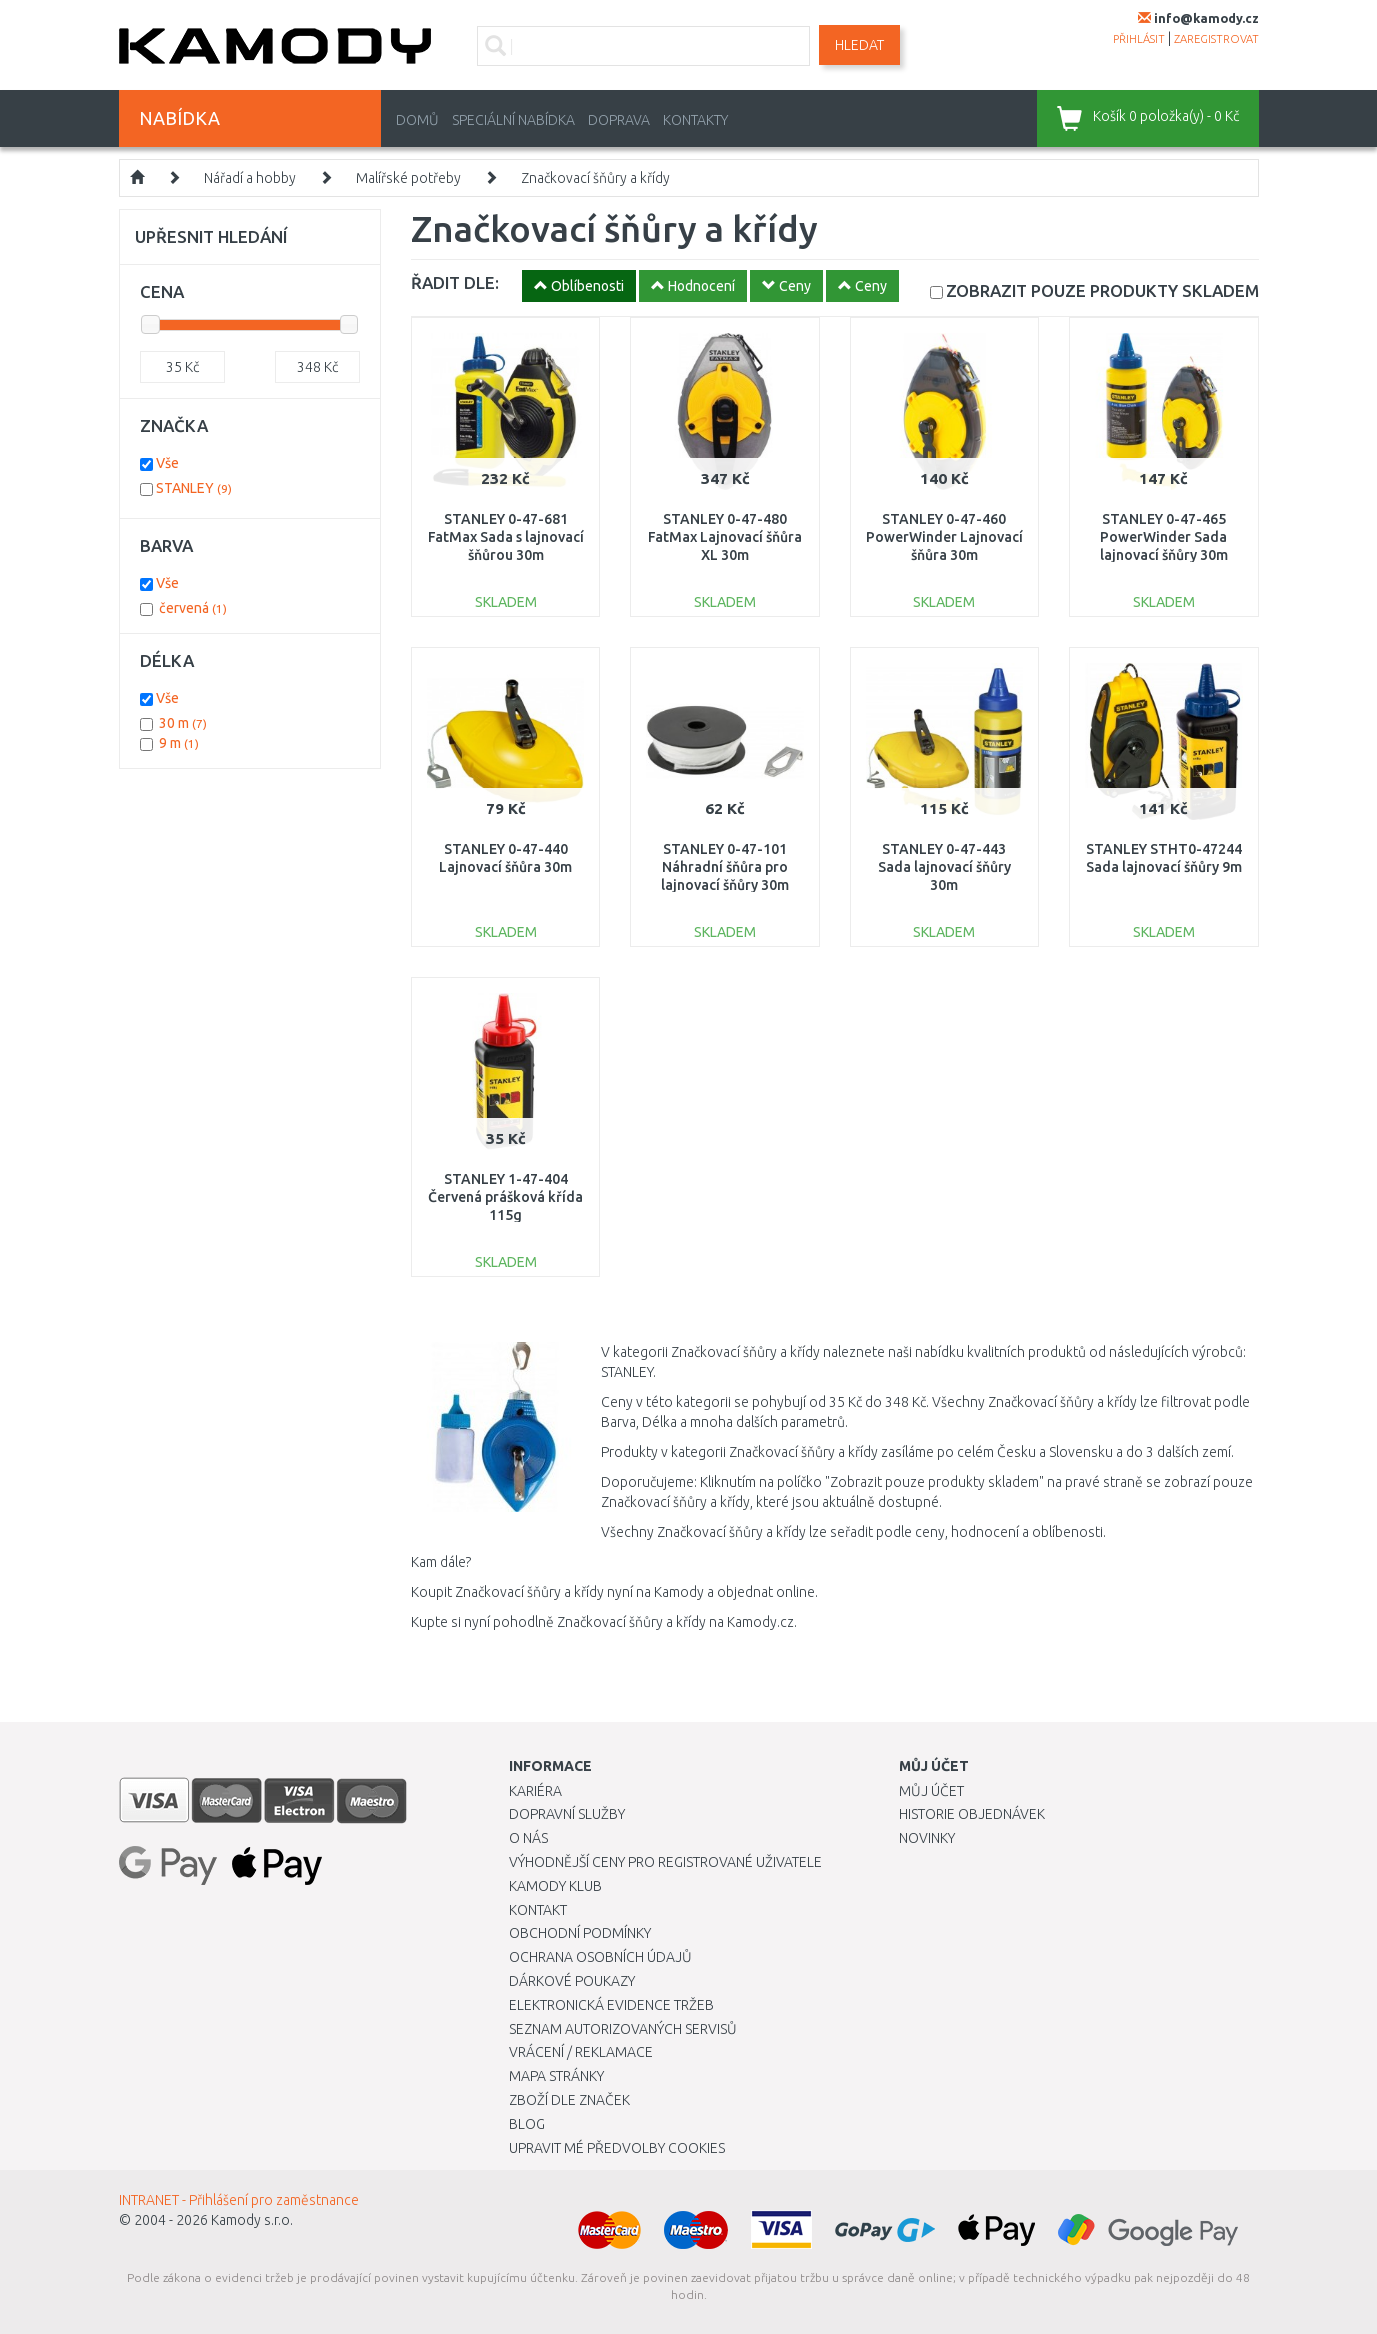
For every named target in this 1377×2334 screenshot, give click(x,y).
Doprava (619, 120)
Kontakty (695, 120)
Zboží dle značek (569, 2100)
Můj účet (931, 1791)
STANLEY (194, 488)
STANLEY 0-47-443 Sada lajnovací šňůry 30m (944, 867)
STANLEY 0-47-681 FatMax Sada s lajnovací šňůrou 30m (506, 537)
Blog (527, 2124)
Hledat (859, 45)
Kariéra (535, 1791)
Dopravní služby (567, 1814)
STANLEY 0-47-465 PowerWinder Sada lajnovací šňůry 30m (1164, 537)
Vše (167, 463)
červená (193, 608)
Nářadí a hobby (250, 178)
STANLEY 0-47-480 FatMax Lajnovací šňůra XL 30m (725, 537)
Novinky (927, 1838)
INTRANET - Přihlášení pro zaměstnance (239, 2200)
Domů (417, 120)
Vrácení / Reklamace (581, 2052)
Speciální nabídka (513, 120)
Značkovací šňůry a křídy (595, 178)
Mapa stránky (556, 2076)
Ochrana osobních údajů (600, 1957)
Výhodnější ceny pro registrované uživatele (665, 1862)
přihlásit (1139, 39)
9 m (179, 743)
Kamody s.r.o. (252, 2220)
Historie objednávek (972, 1814)
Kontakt (538, 1910)
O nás (528, 1838)
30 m (183, 723)
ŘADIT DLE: (455, 282)
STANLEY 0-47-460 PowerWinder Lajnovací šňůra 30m (944, 537)
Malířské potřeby (408, 178)
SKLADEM (1102, 290)
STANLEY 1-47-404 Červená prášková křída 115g (505, 1197)
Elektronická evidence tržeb (611, 2005)
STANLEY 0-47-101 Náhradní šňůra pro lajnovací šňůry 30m (725, 867)
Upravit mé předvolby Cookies (617, 2148)
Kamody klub (555, 1886)
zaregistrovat (1216, 39)
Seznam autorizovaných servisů (623, 2029)
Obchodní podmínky (580, 1933)
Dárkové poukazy (572, 1981)
